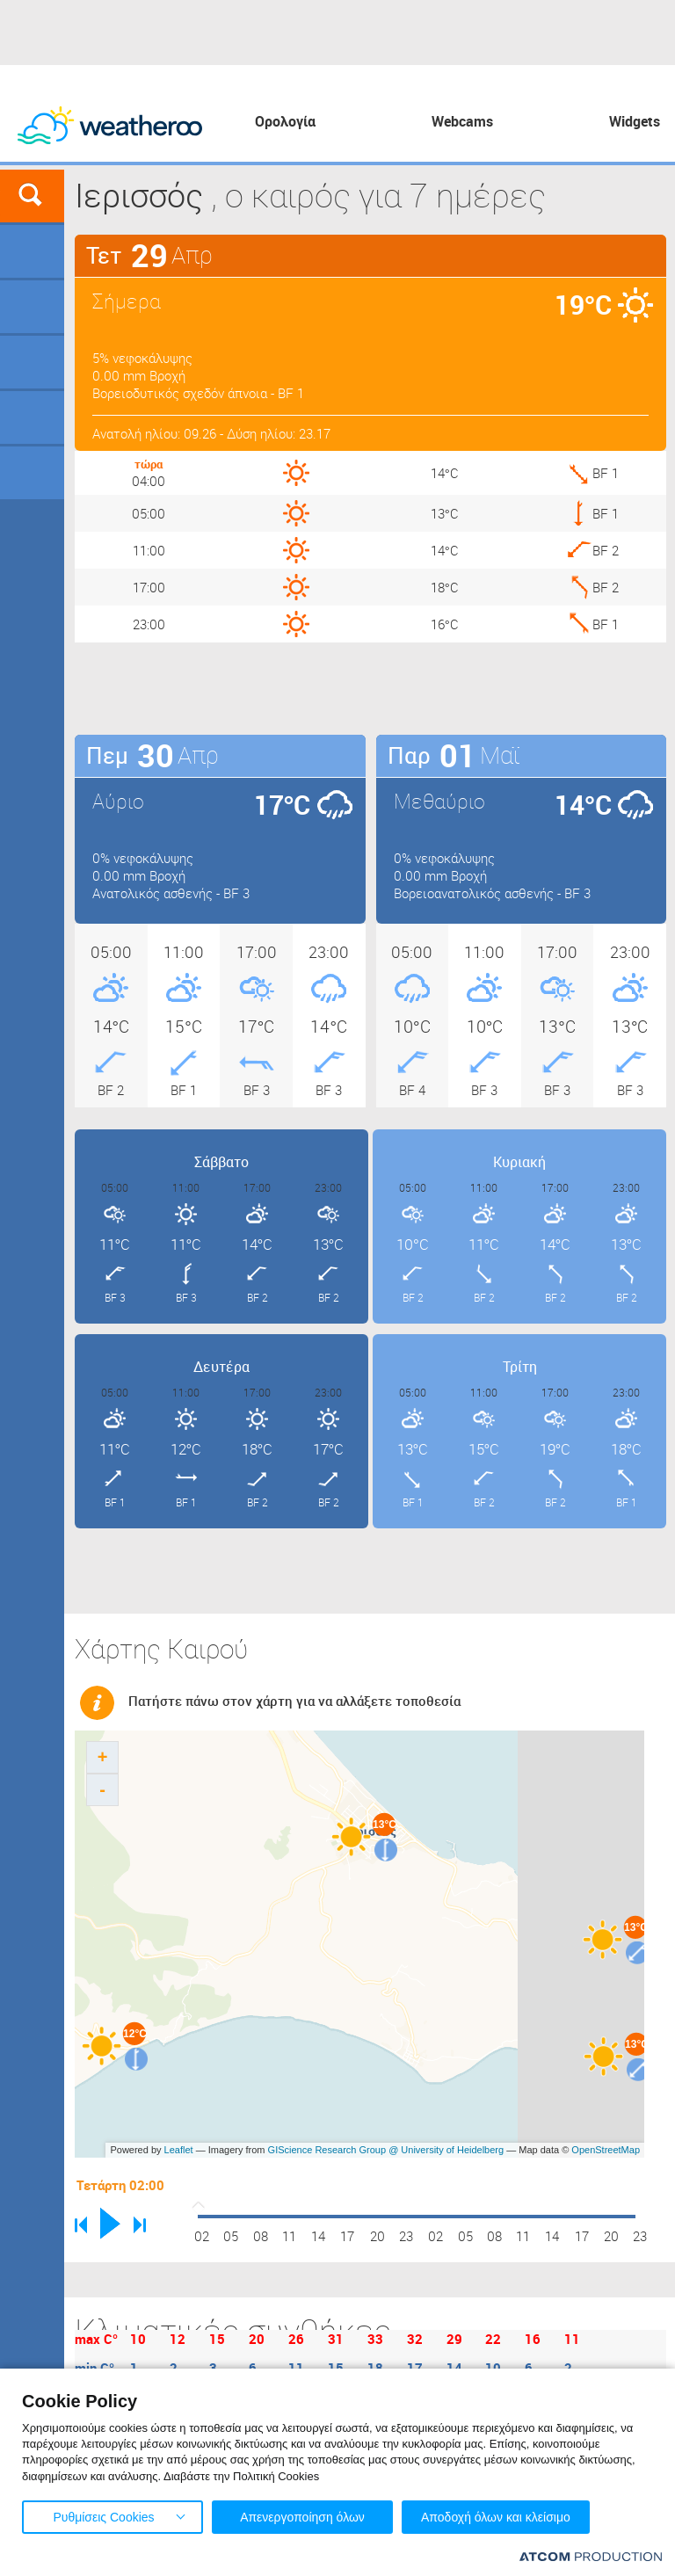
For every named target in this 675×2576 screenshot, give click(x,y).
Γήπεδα (32, 306)
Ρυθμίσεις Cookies (103, 2517)
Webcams (462, 121)
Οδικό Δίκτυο (32, 472)
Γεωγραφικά (32, 251)
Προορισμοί (32, 362)
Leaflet (178, 2149)
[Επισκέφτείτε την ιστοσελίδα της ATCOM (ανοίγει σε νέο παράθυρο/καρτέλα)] (590, 2556)
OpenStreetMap (605, 2149)
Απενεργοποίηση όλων (302, 2517)
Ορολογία (285, 121)
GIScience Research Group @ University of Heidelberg (386, 2149)
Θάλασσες (32, 417)
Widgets (634, 121)
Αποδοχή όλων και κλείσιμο (495, 2517)
